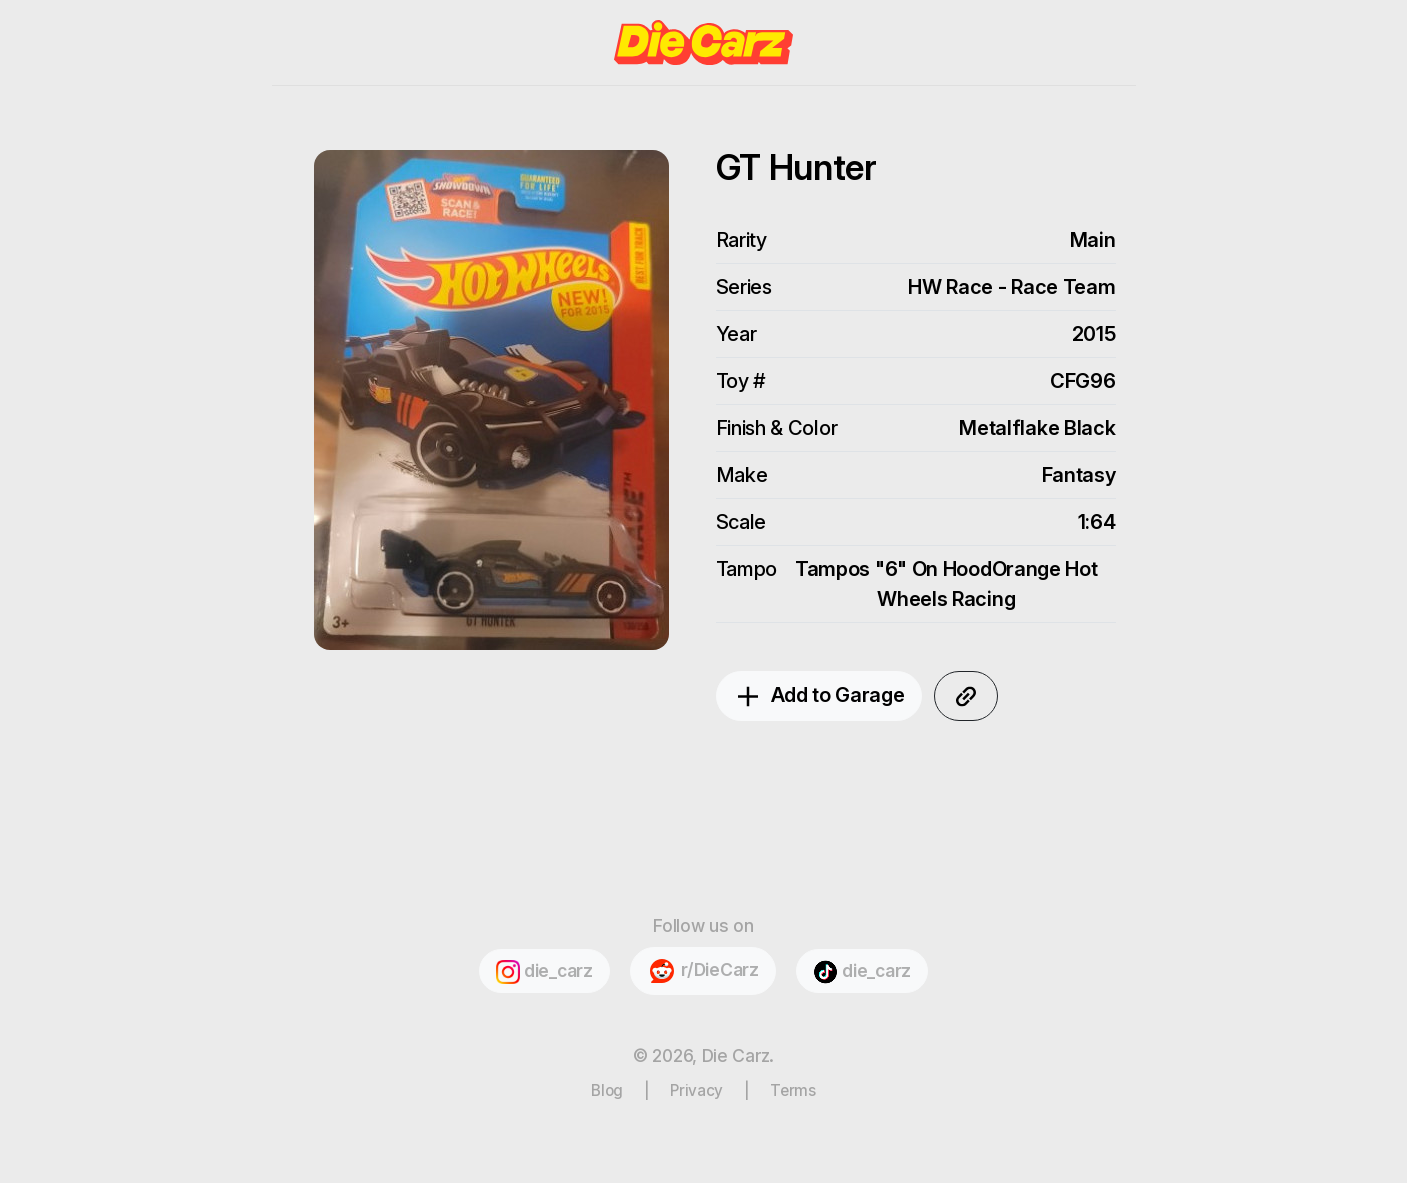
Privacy (696, 1090)
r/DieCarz (702, 971)
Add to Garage (819, 697)
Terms (793, 1090)
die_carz (544, 972)
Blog (607, 1090)
